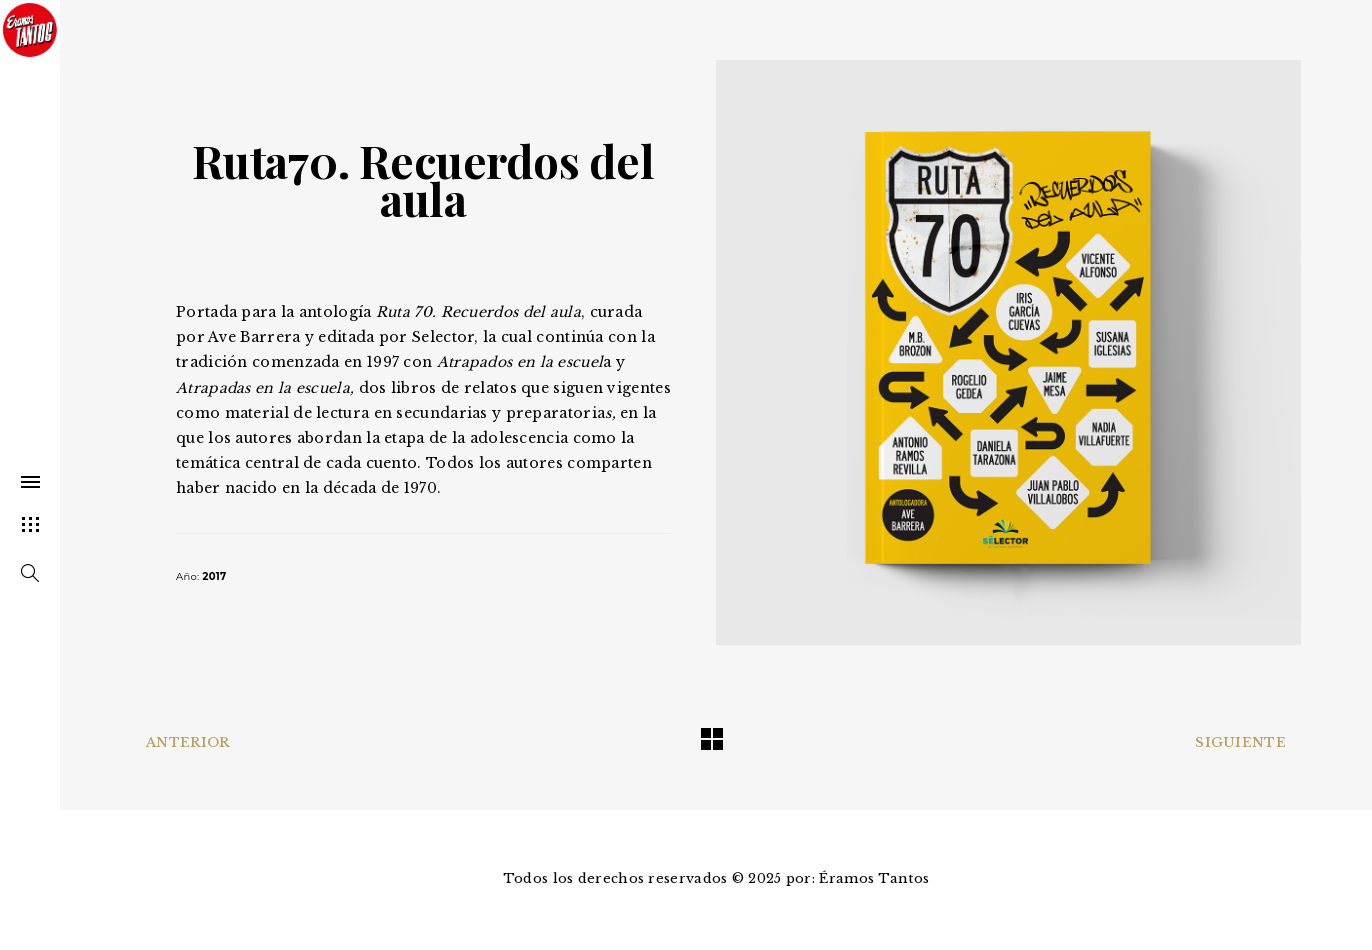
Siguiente (1240, 742)
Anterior (187, 742)
